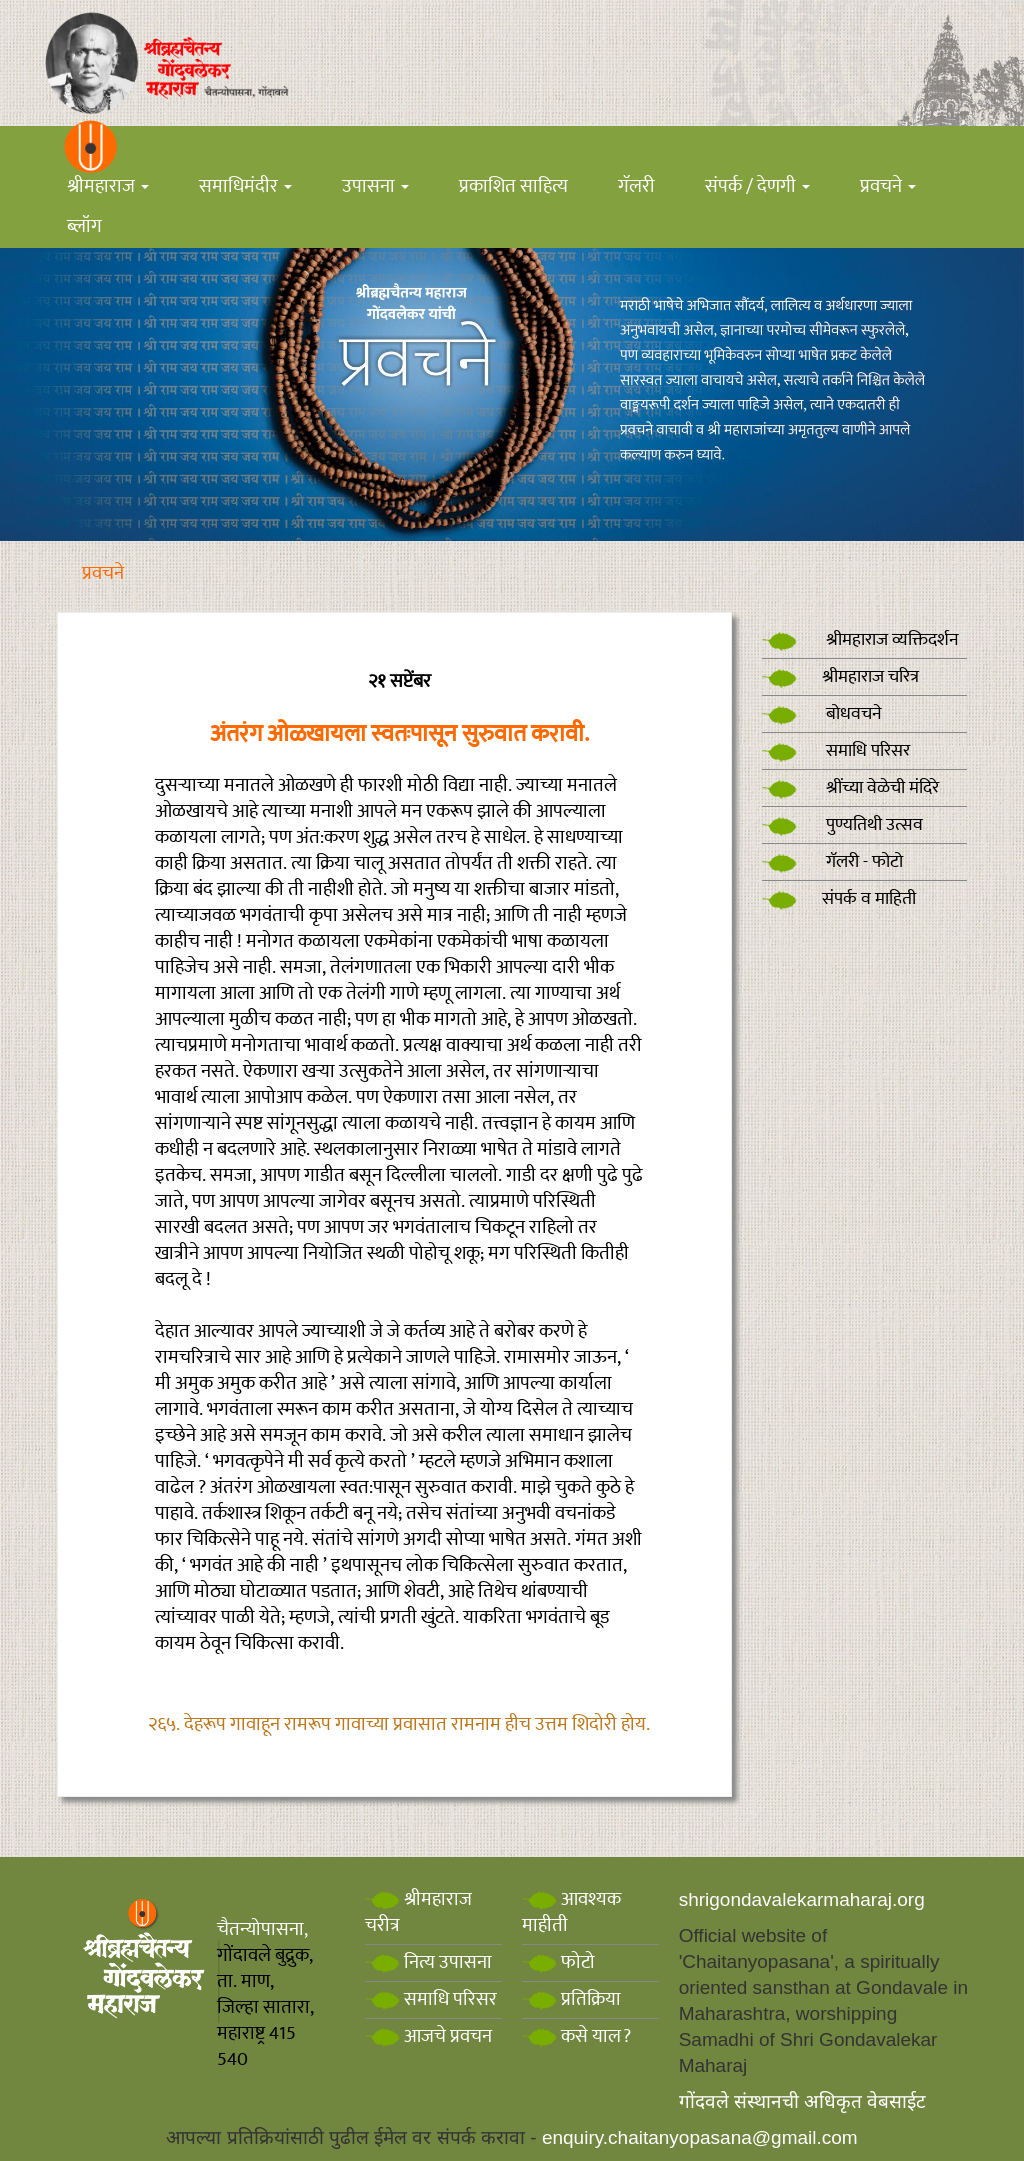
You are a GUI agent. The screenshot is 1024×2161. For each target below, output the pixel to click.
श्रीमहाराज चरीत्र (418, 1912)
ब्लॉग (84, 226)
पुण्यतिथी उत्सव (842, 825)
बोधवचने (822, 714)
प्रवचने (103, 573)
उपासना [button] (375, 186)
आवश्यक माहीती (571, 1912)
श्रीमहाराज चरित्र (840, 677)
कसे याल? (576, 2036)
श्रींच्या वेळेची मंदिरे (850, 788)
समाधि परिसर (836, 751)
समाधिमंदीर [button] (245, 186)
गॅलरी (636, 186)
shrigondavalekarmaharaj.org (802, 1899)
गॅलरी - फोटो (832, 862)
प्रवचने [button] (888, 186)
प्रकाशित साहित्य (513, 186)
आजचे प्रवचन (428, 2036)
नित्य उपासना (428, 1962)
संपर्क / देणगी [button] (757, 186)
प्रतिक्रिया (571, 1999)
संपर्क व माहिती (839, 899)
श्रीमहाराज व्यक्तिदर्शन (860, 640)
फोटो (558, 1962)
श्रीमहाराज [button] (108, 186)
